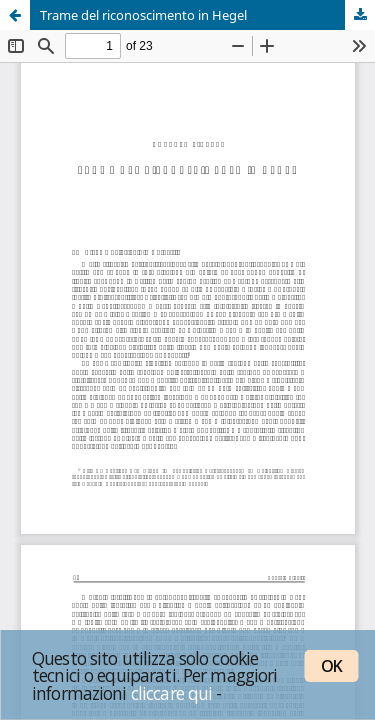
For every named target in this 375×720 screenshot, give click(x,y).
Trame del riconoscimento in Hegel (143, 15)
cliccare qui (172, 693)
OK (331, 666)
